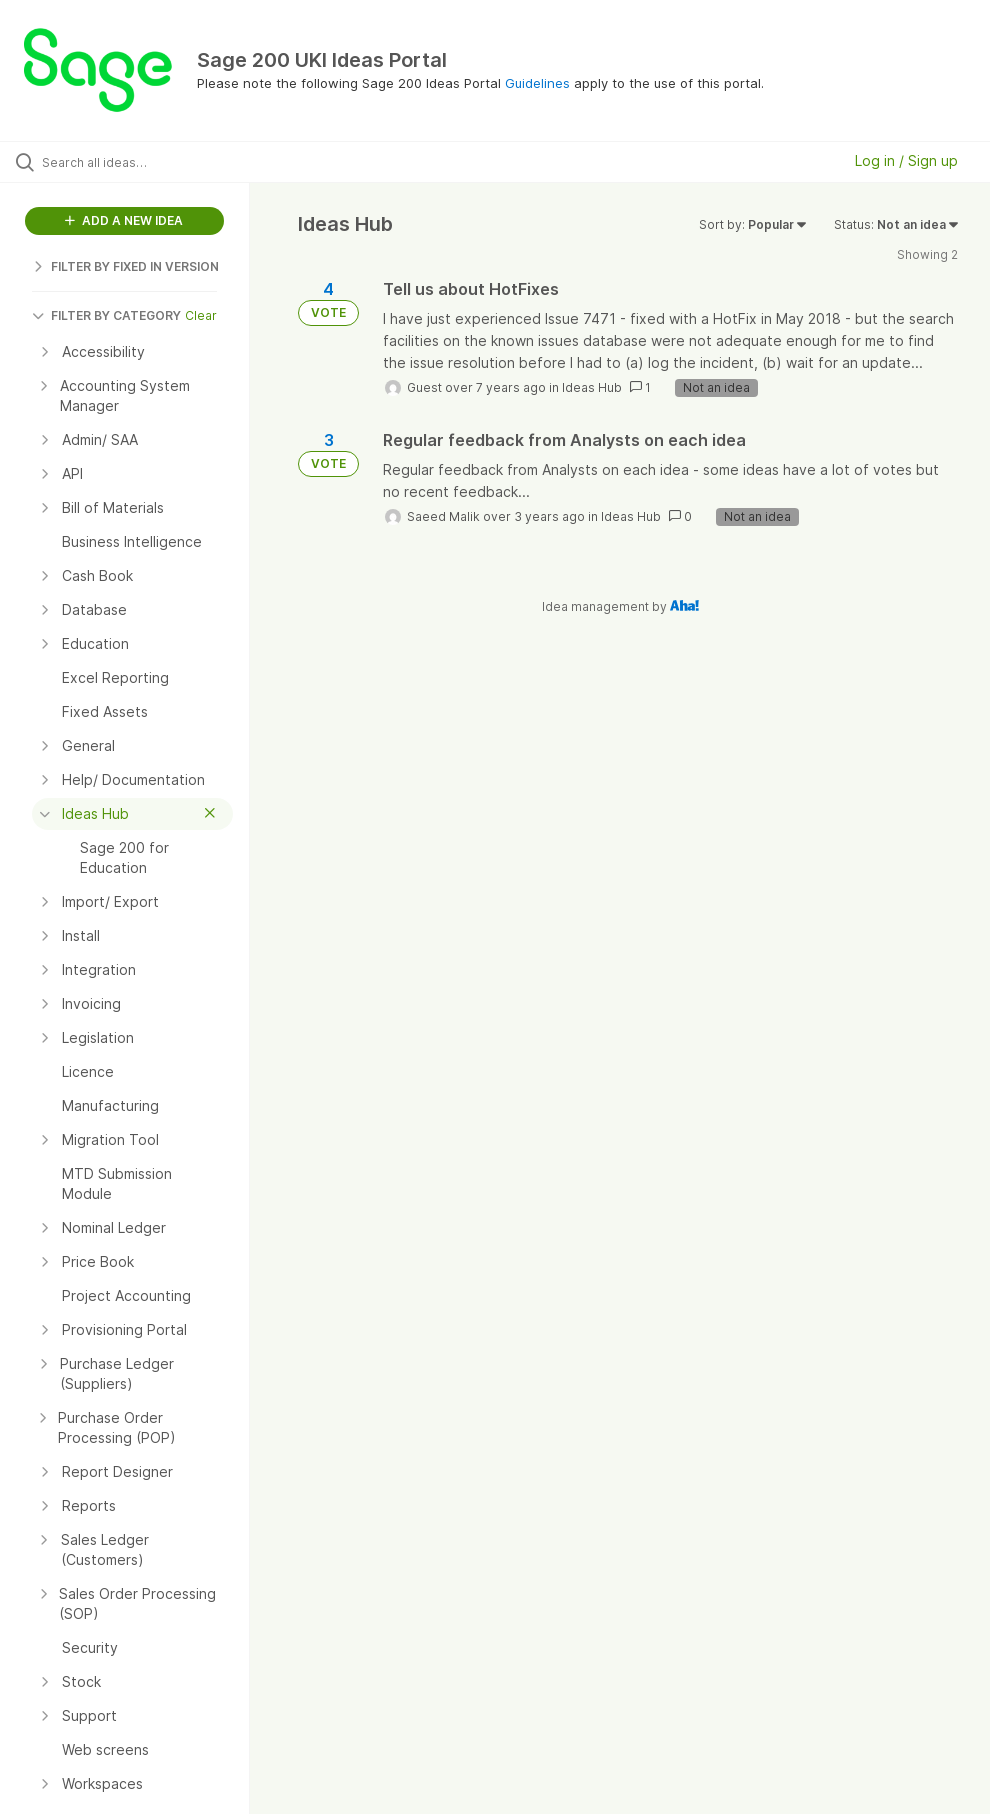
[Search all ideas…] (135, 162)
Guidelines (537, 83)
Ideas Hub (592, 387)
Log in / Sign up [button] (906, 160)
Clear (201, 315)
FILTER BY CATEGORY (106, 315)
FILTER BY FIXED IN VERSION (125, 266)
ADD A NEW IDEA (124, 220)
